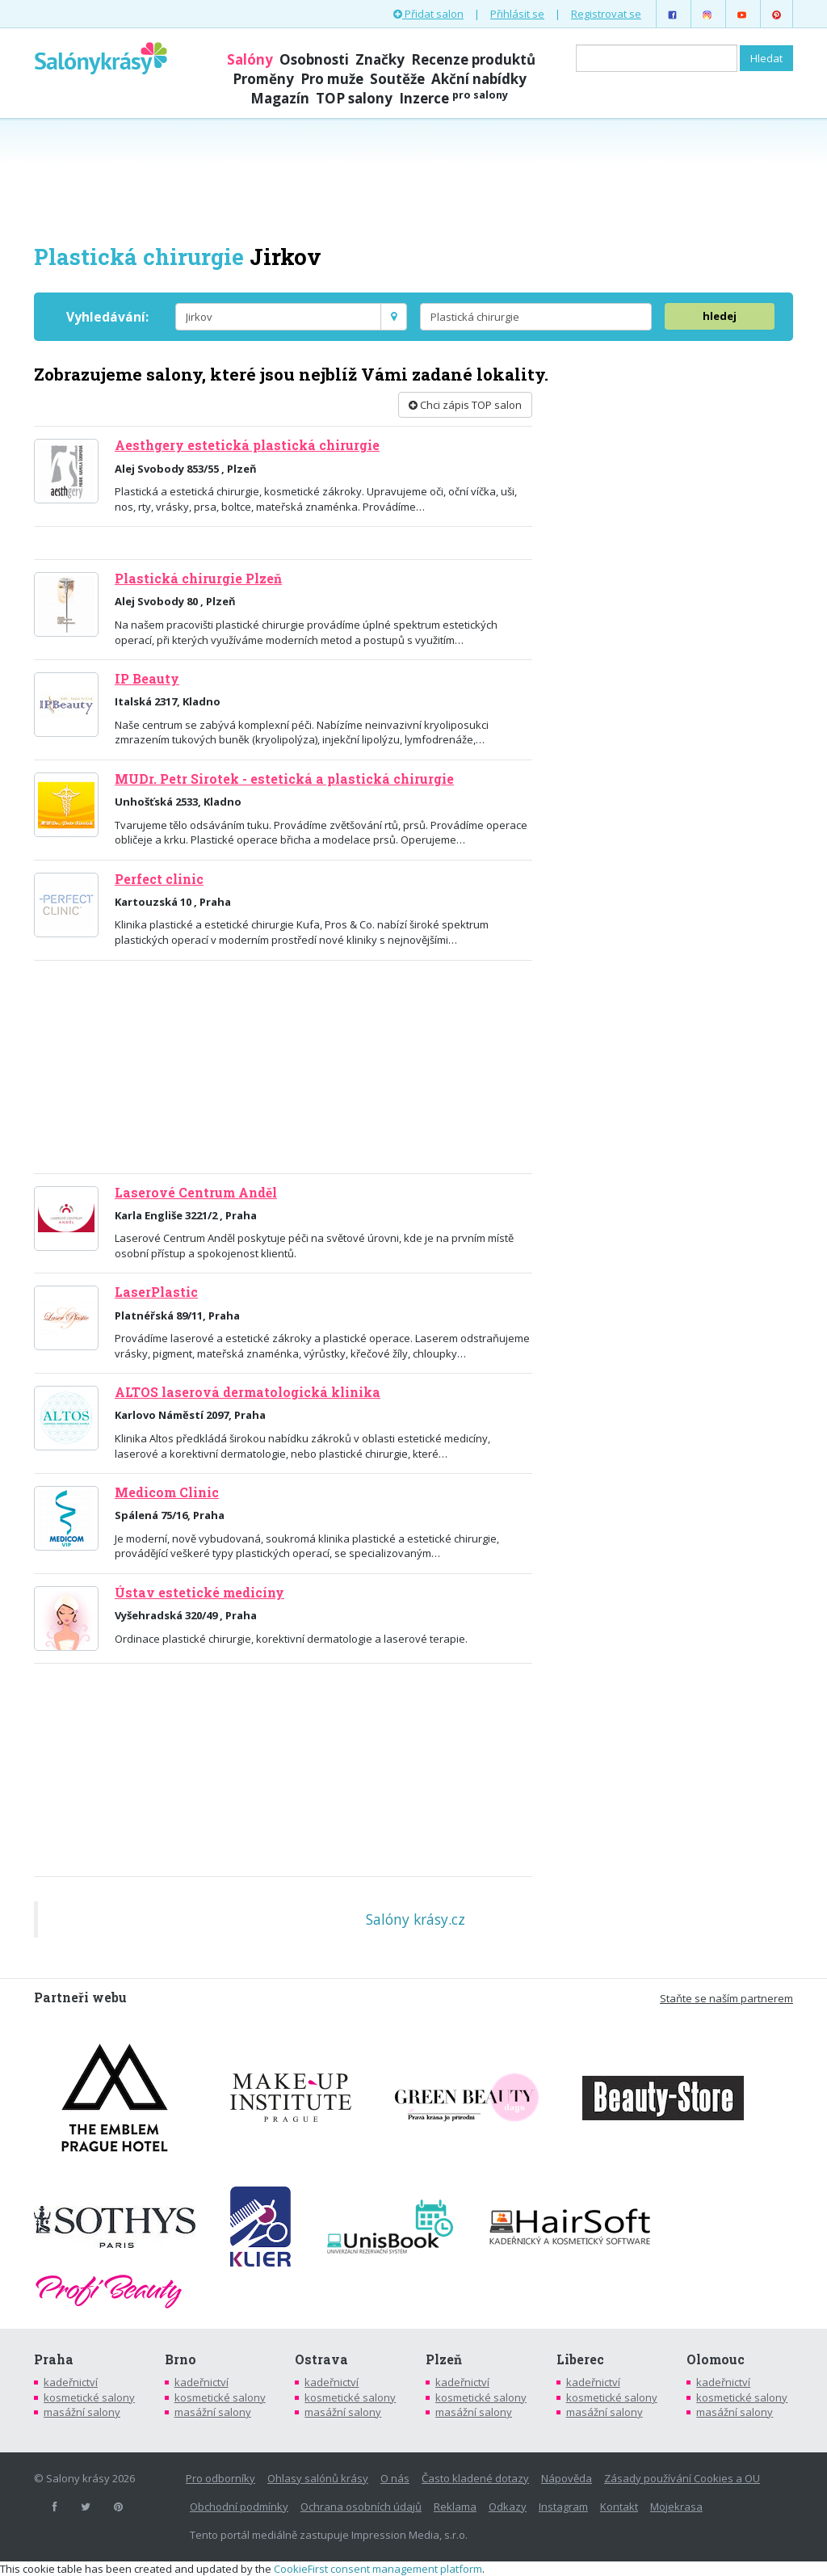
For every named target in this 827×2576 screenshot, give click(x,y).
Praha (53, 2359)
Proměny (263, 78)
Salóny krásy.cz (415, 1919)
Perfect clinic (159, 879)
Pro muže (331, 78)
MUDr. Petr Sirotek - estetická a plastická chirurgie (284, 779)
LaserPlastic (156, 1292)
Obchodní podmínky (239, 2506)
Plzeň (444, 2359)
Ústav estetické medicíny (199, 1593)
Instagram (563, 2506)
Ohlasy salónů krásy (317, 2478)
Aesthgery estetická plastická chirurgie (247, 445)
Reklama (455, 2506)
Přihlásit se (517, 13)
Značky (380, 59)
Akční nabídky (479, 78)
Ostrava (321, 2359)
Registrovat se (606, 13)
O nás (394, 2478)
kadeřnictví (71, 2382)
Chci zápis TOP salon (465, 405)
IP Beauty (147, 679)
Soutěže (397, 78)
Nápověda (566, 2478)
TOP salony (354, 98)
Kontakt (619, 2506)
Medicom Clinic (167, 1492)
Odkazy (508, 2506)
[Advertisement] (413, 179)
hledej (720, 316)
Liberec (580, 2359)
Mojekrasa (676, 2506)
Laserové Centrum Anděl (196, 1193)
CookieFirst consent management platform (378, 2568)
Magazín (279, 98)
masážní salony (82, 2412)
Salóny (250, 59)
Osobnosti (314, 59)
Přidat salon (428, 13)
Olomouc (715, 2359)
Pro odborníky (220, 2478)
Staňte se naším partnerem (726, 1998)
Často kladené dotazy (475, 2478)
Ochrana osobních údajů (361, 2506)
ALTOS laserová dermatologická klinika (247, 1392)
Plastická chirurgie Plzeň (198, 578)
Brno (180, 2359)
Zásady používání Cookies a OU (682, 2478)
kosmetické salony (89, 2397)
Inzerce (453, 98)
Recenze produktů (473, 59)
